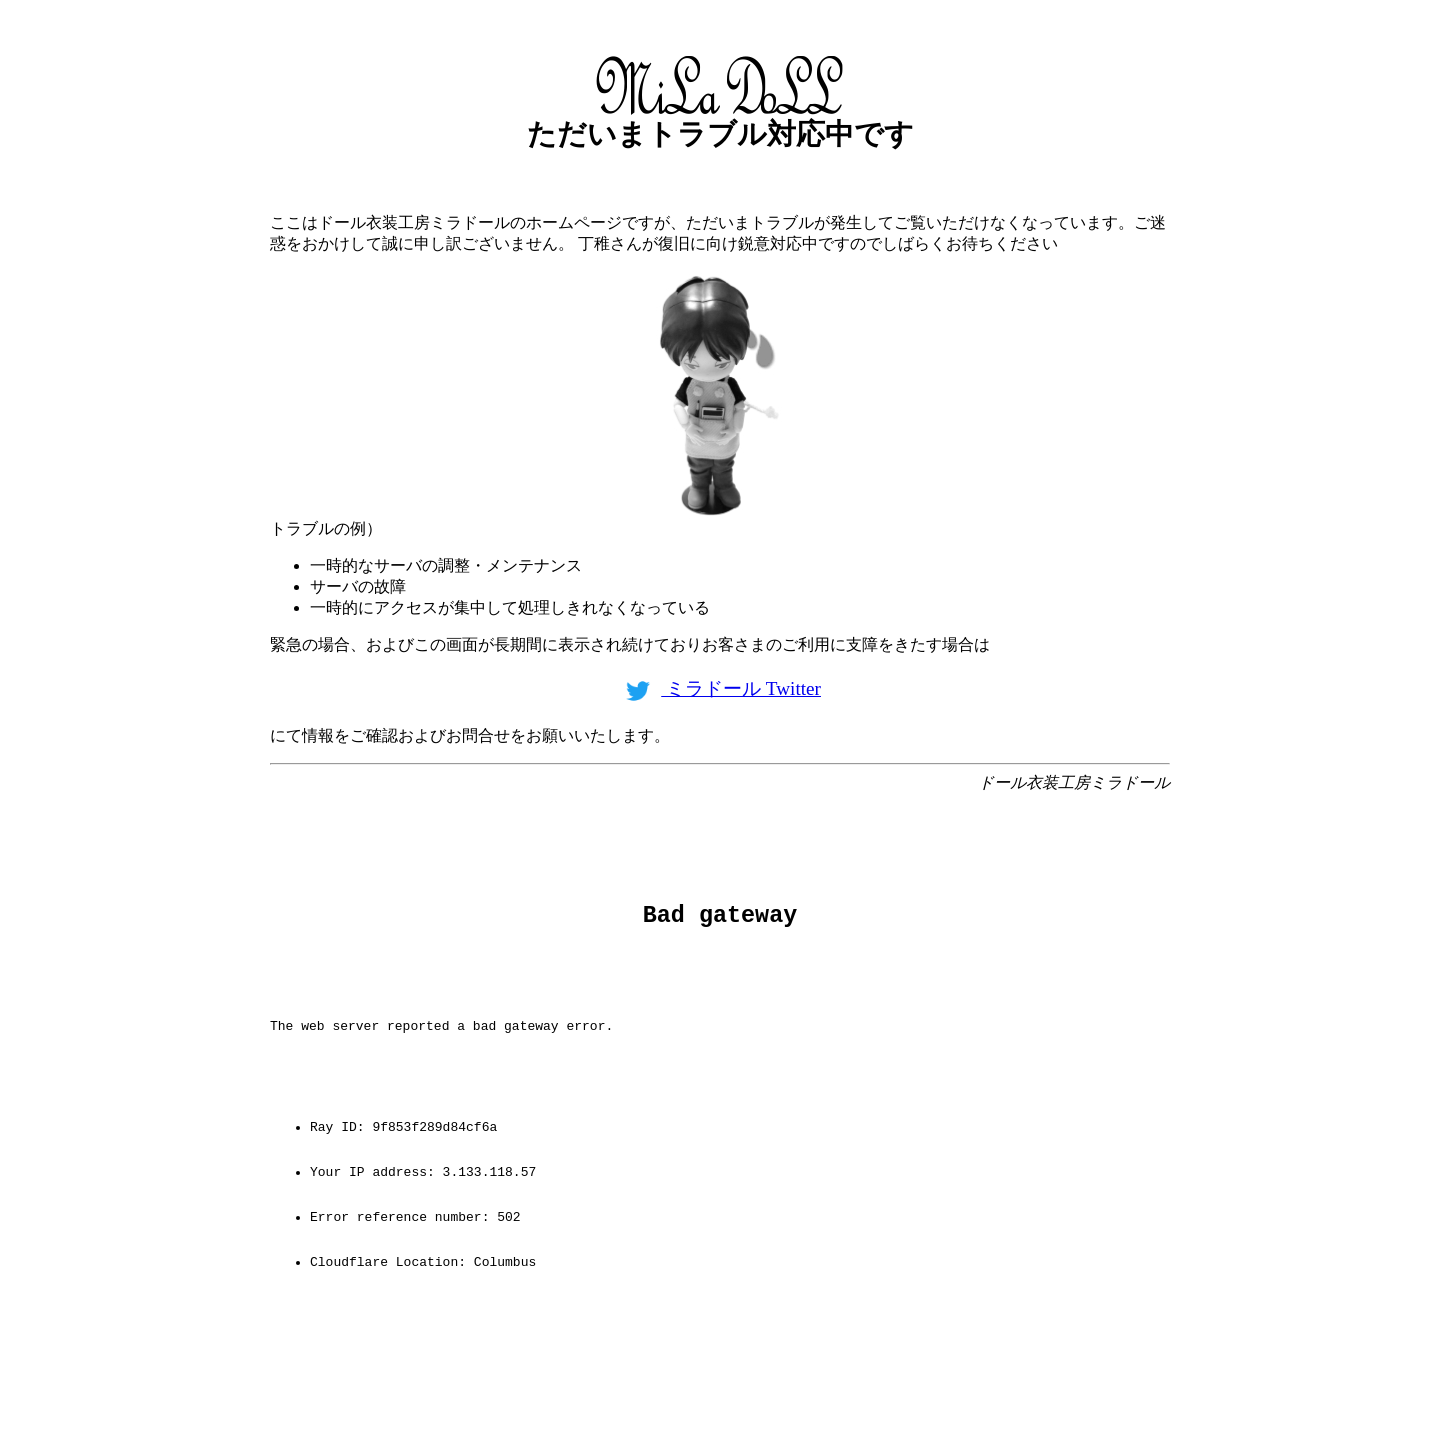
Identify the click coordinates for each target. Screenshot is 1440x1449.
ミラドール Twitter (720, 688)
